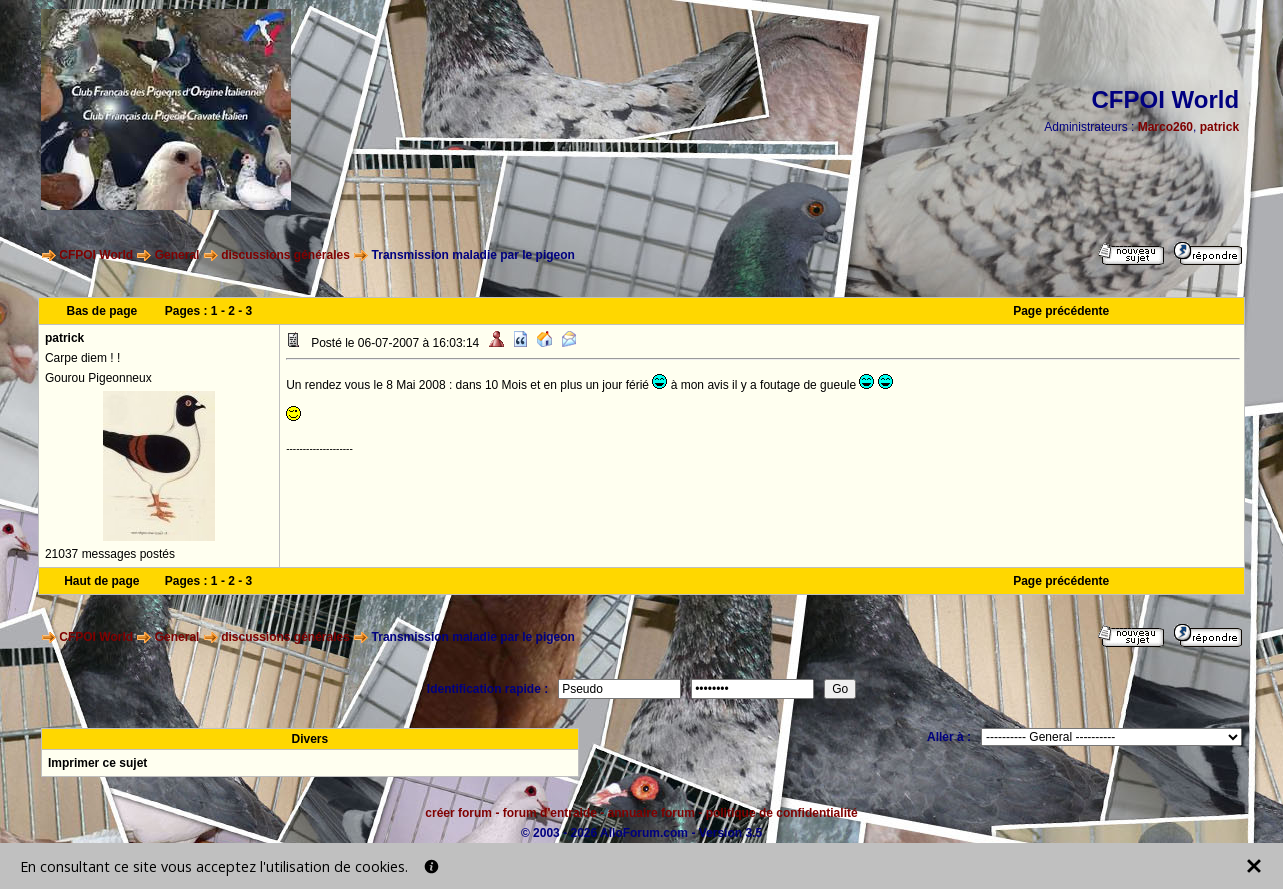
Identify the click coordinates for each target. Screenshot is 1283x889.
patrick (1219, 127)
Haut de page (101, 581)
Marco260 (1165, 127)
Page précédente (1061, 311)
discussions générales (285, 255)
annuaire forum (651, 813)
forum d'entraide (550, 813)
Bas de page (102, 311)
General (177, 255)
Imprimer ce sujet (97, 763)
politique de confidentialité (782, 813)
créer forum (458, 813)
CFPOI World (96, 255)
